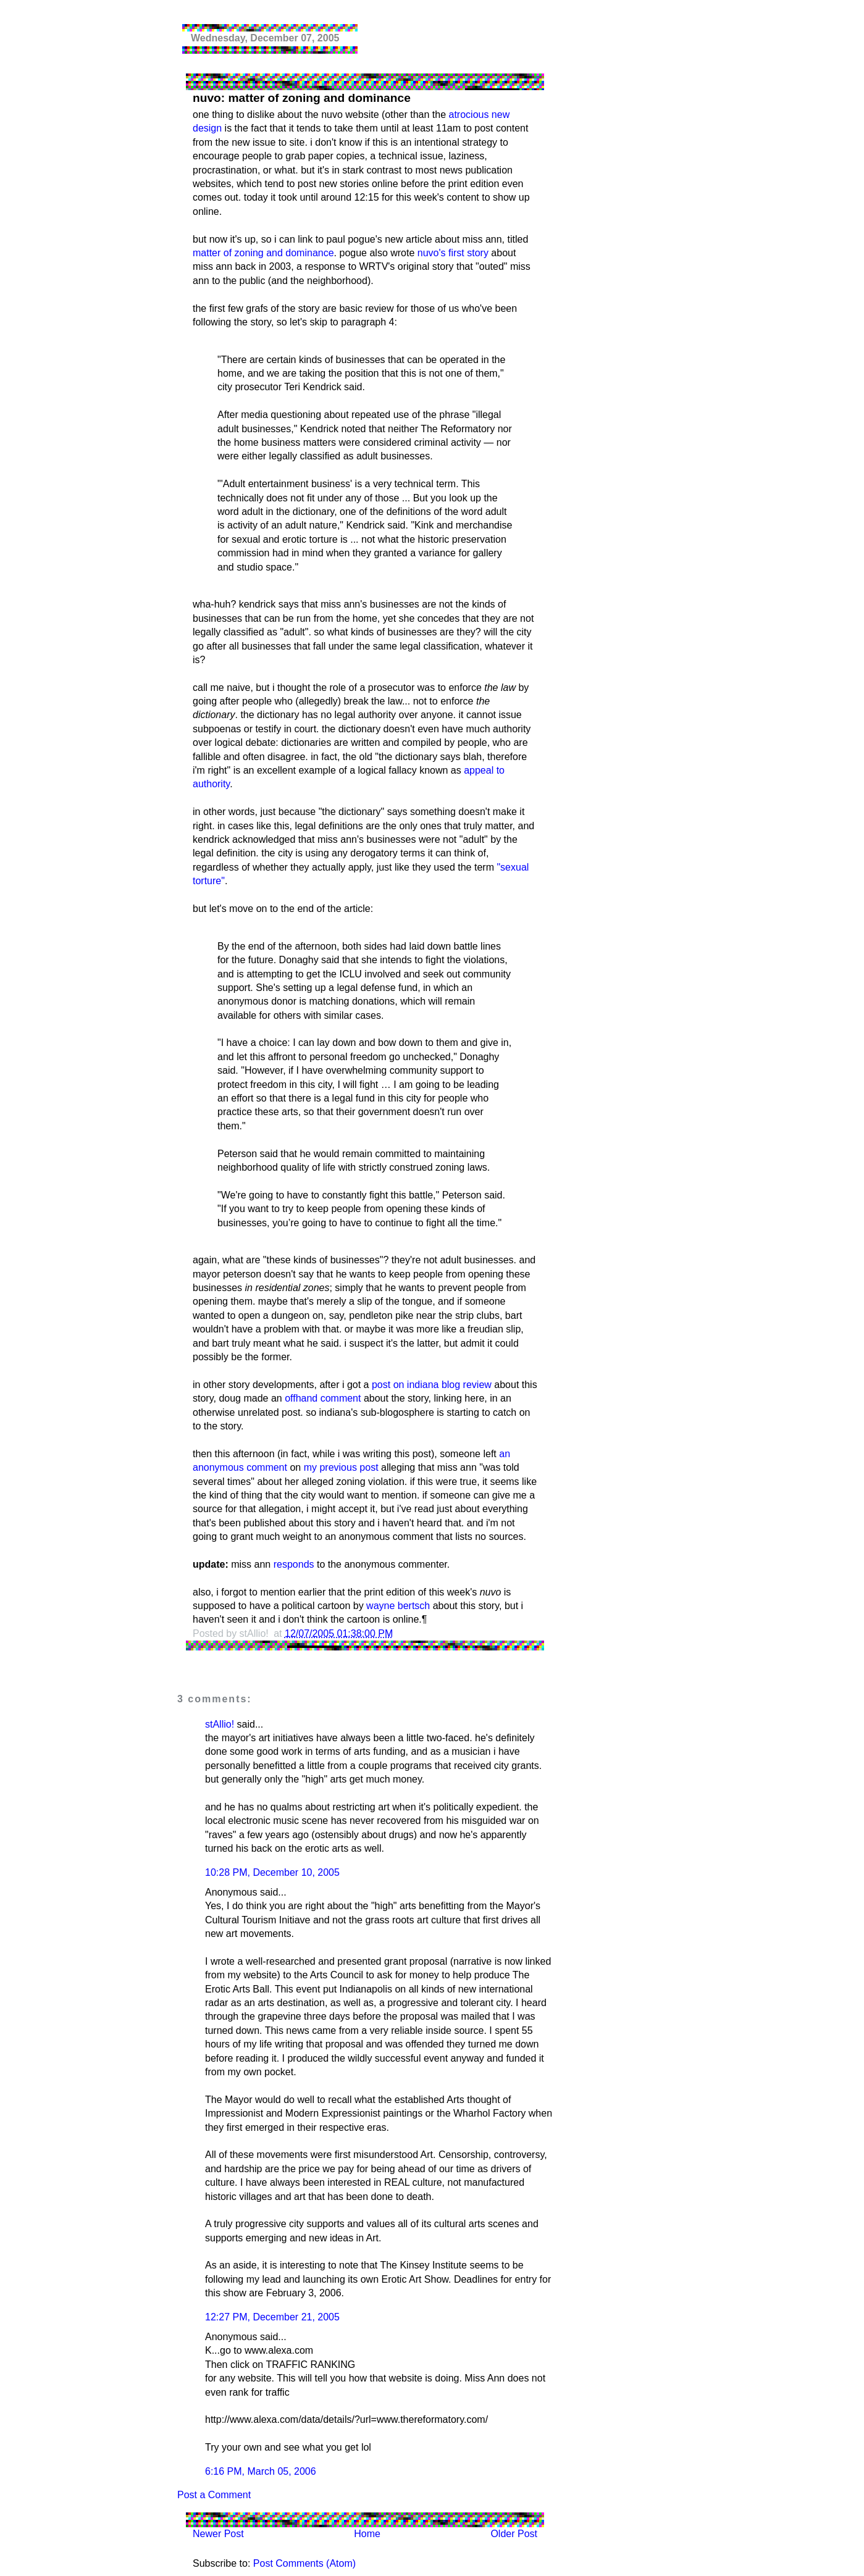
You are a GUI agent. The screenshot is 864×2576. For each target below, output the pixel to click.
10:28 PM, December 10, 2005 (272, 1872)
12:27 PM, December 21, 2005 (272, 2317)
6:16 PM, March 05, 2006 (260, 2471)
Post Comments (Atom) (304, 2563)
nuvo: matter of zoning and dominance (302, 97)
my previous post (341, 1467)
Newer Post (218, 2533)
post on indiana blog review (432, 1384)
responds (294, 1564)
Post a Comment (214, 2495)
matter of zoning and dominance (263, 253)
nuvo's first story (453, 253)
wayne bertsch (398, 1605)
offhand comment (323, 1398)
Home (367, 2533)
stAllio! (219, 1724)
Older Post (513, 2533)
